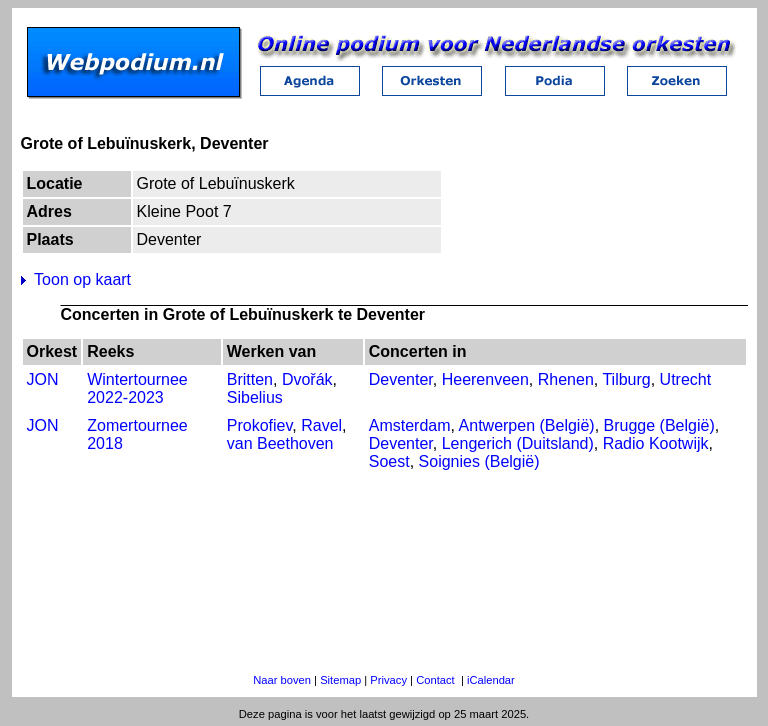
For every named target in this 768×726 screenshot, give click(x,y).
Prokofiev (260, 425)
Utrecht (686, 379)
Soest (389, 461)
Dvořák (307, 379)
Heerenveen (485, 379)
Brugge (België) (659, 425)
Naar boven (282, 680)
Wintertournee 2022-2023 (137, 388)
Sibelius (255, 397)
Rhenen (566, 379)
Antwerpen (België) (527, 425)
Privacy (388, 680)
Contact (435, 680)
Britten (250, 379)
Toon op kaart (82, 279)
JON (43, 379)
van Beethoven (280, 443)
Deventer (401, 379)
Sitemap (340, 680)
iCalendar (491, 680)
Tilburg (626, 379)
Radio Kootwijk (656, 443)
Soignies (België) (479, 461)
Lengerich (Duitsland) (518, 443)
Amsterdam (410, 425)
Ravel (321, 425)
